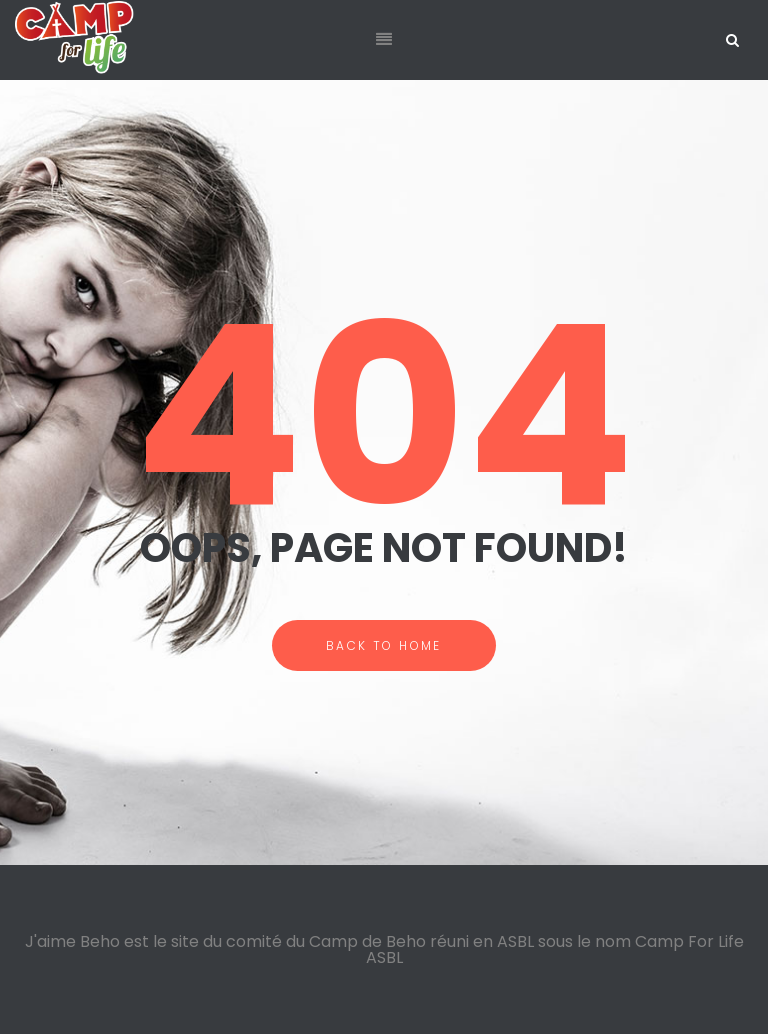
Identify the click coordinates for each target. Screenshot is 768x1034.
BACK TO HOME (384, 645)
